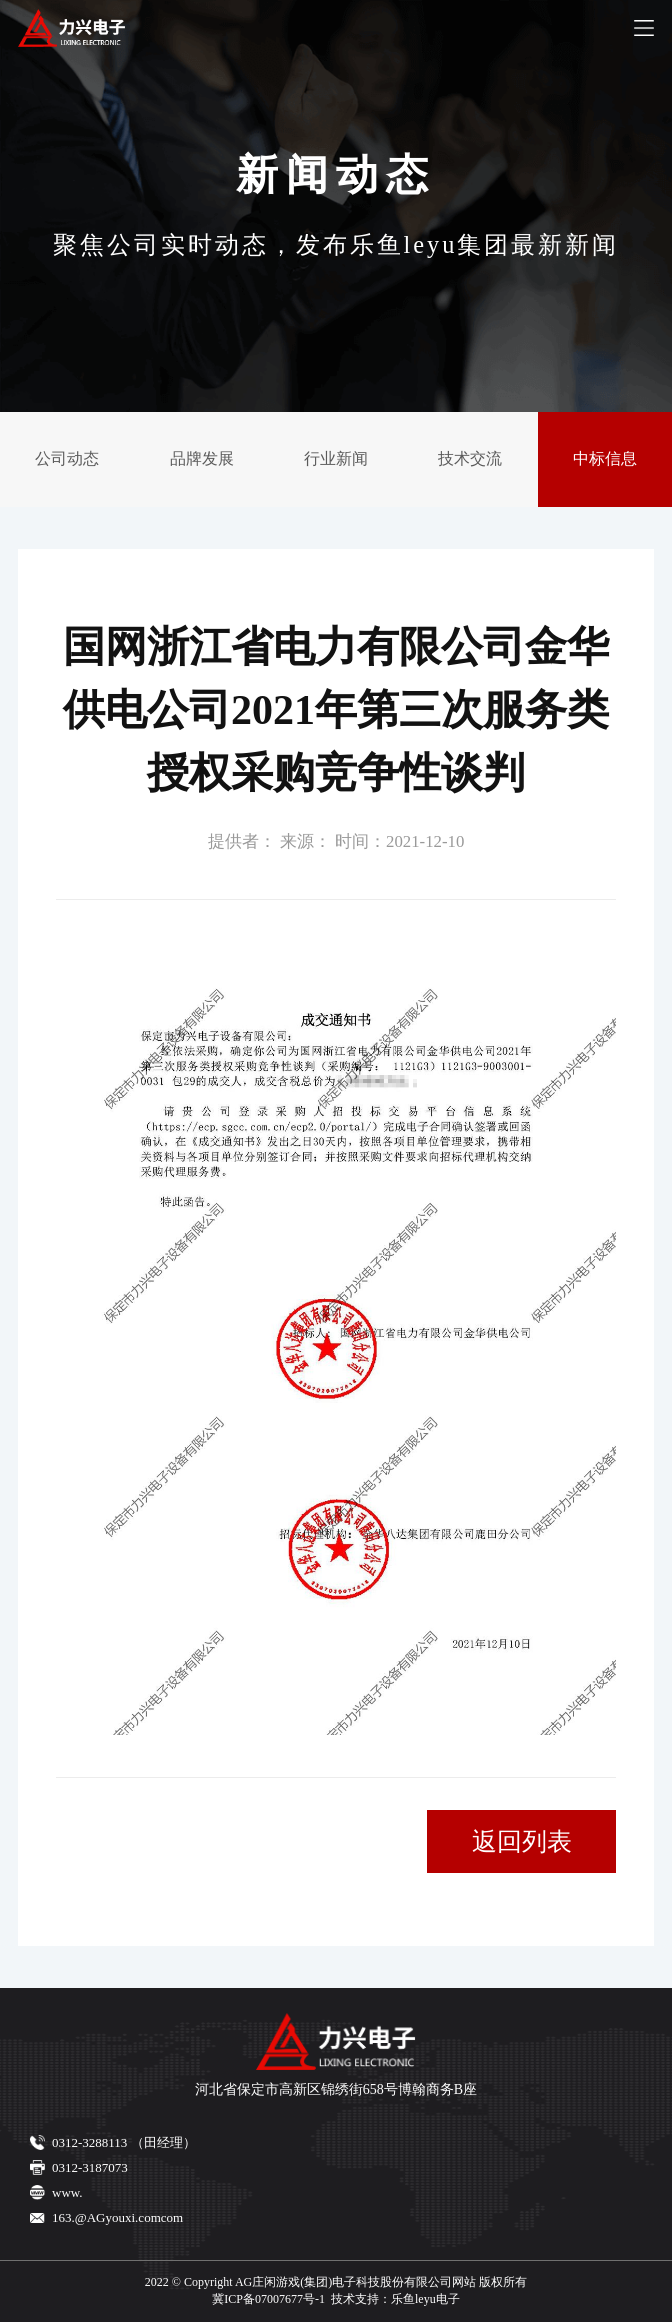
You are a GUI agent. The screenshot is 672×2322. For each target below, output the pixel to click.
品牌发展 (202, 458)
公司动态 (67, 458)
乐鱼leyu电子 (425, 2299)
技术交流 (470, 458)
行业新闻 (336, 458)
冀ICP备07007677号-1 (268, 2299)
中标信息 (605, 458)
